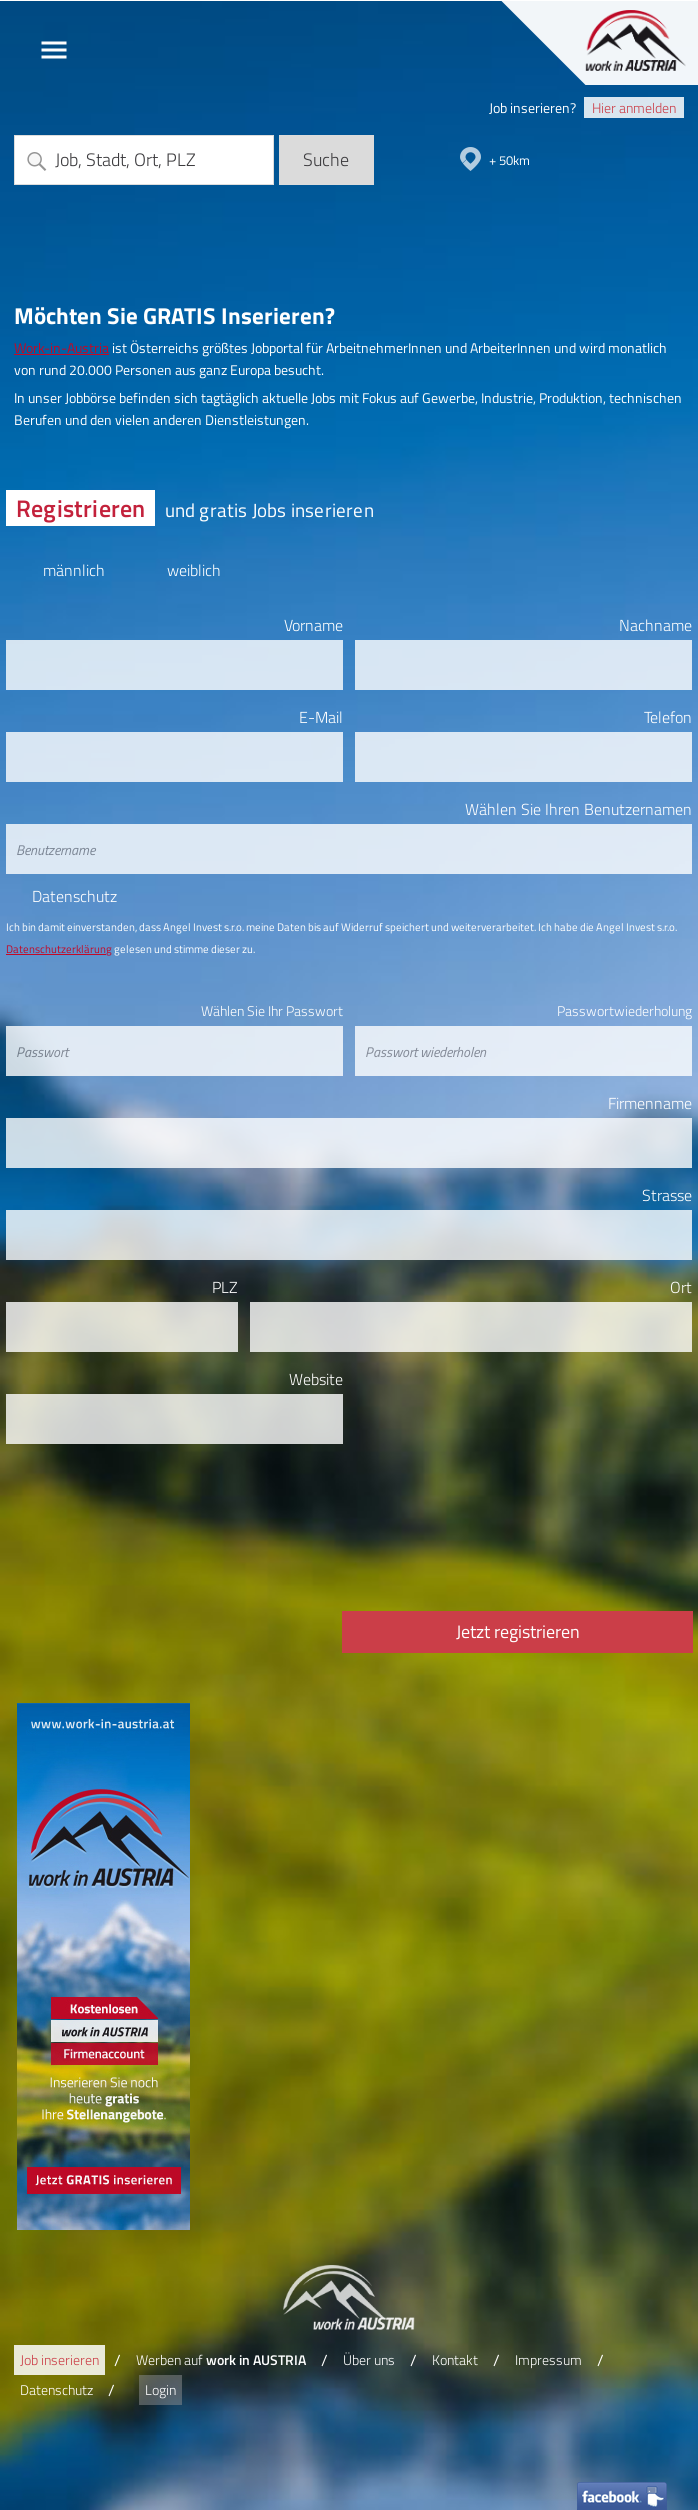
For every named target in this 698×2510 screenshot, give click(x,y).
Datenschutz (74, 897)
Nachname (655, 625)
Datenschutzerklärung (59, 949)
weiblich (194, 566)
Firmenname (650, 1103)
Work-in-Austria (61, 347)
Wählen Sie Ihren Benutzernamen (578, 809)
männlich (73, 566)
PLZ (225, 1287)
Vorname (313, 625)
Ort (681, 1287)
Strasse (667, 1195)
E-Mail (321, 717)
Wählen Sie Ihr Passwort (272, 1010)
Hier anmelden (634, 107)
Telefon (668, 717)
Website (316, 1379)
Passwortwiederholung (624, 1010)
